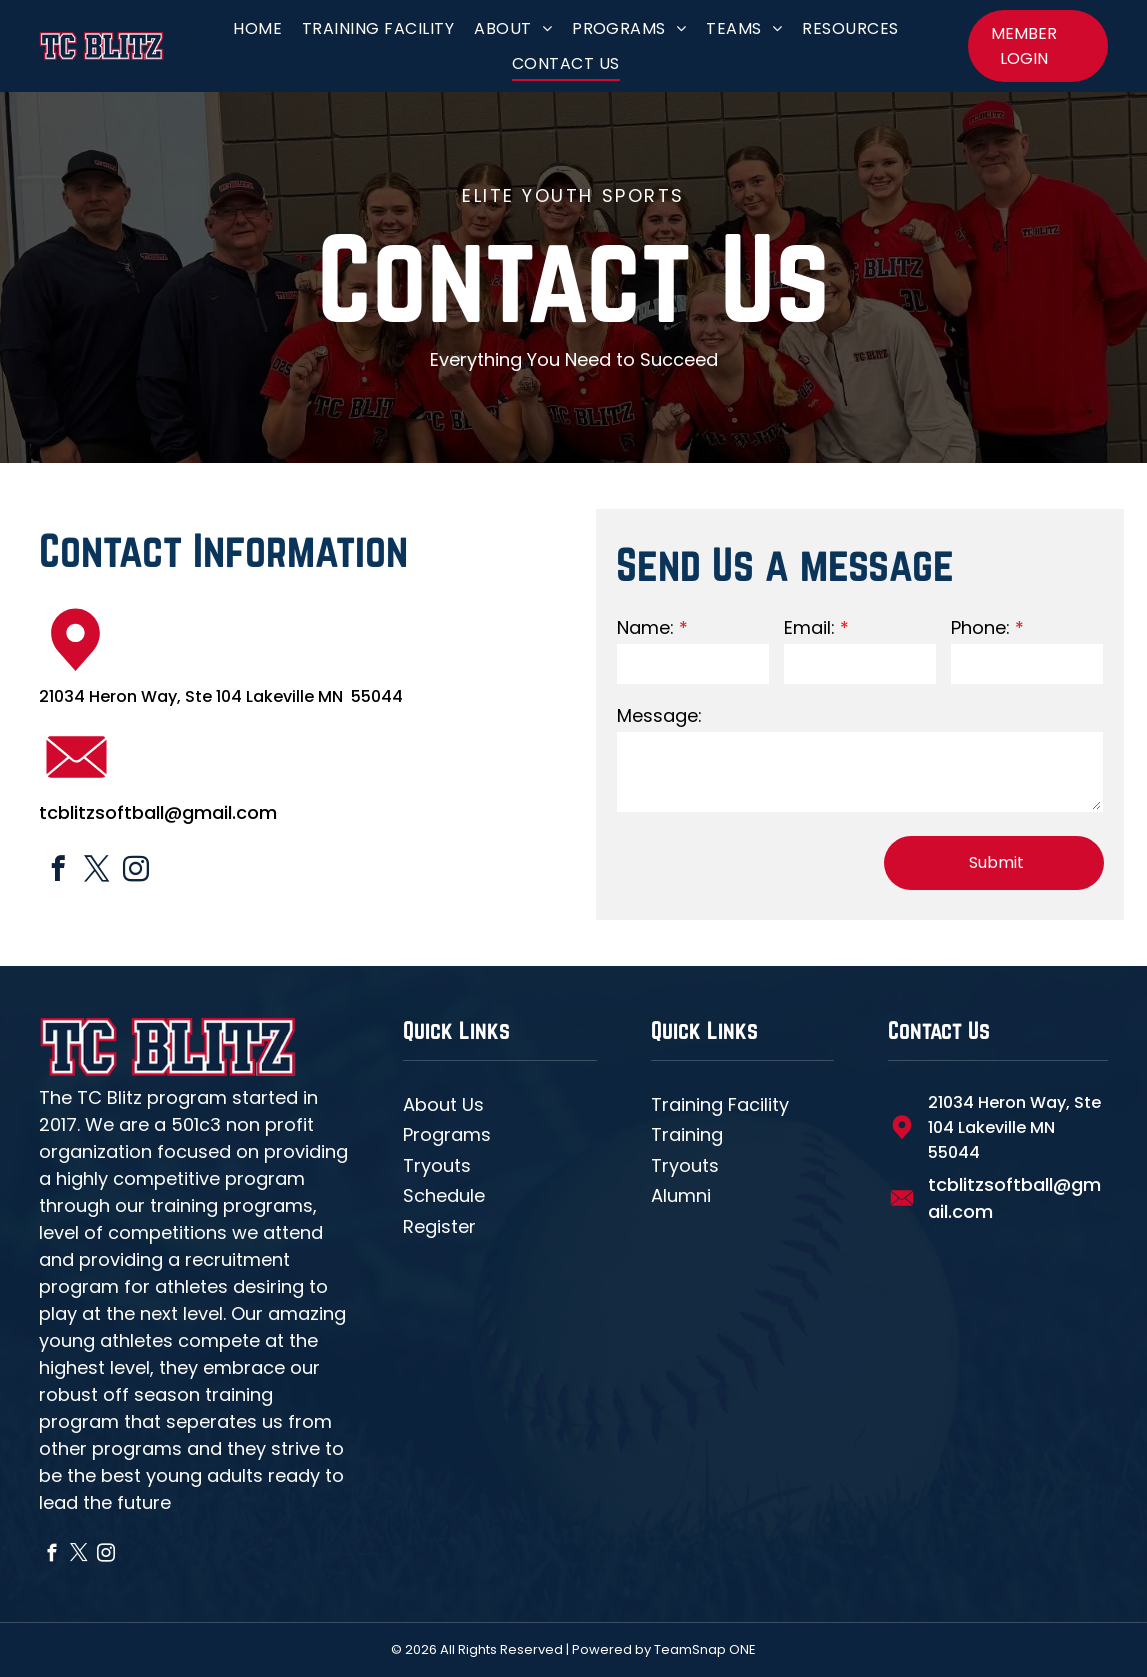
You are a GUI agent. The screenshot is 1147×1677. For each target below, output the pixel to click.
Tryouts (437, 1165)
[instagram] (136, 872)
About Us (443, 1104)
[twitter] (97, 872)
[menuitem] (257, 28)
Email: (809, 627)
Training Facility (720, 1104)
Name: (645, 627)
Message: (659, 715)
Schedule (444, 1195)
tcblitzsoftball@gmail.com (158, 812)
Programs (447, 1134)
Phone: (980, 627)
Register (439, 1226)
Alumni (681, 1195)
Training (687, 1134)
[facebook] (58, 872)
